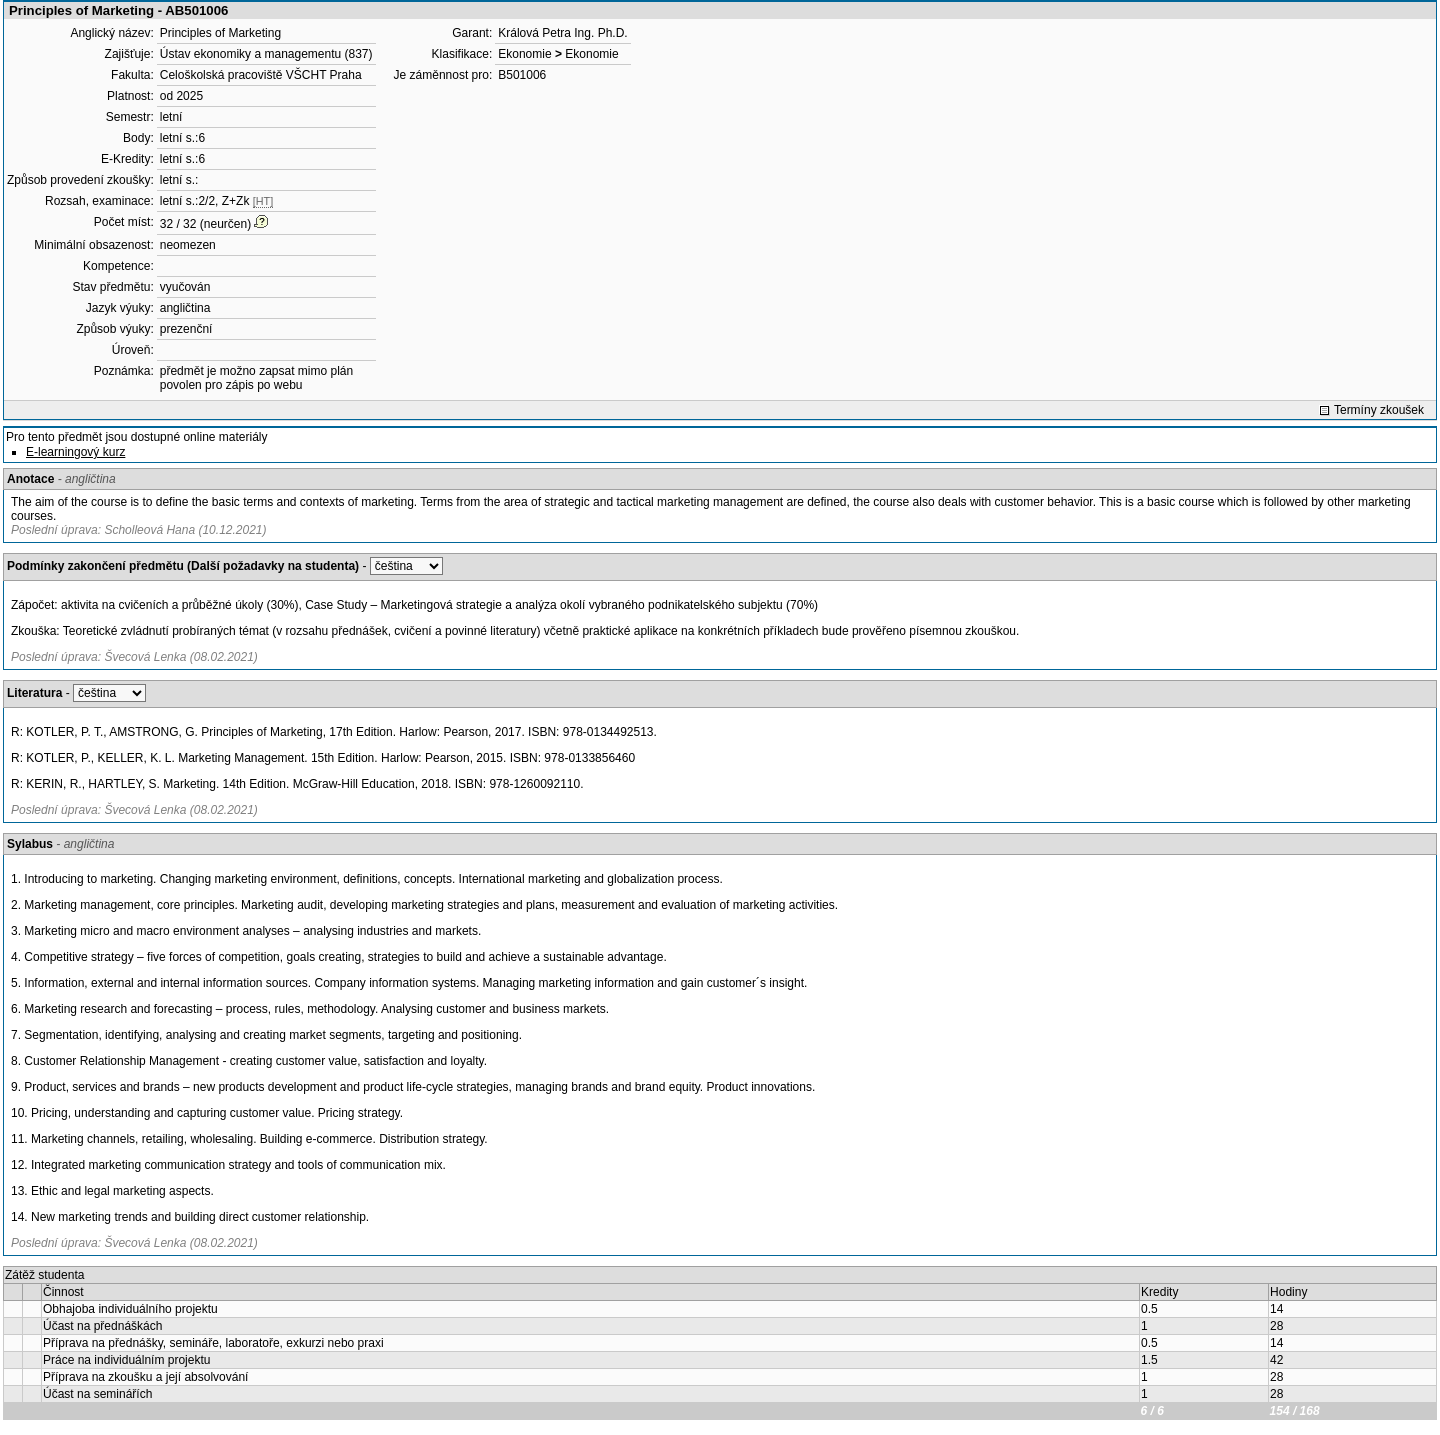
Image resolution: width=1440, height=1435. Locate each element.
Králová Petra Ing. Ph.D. (562, 33)
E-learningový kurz (75, 452)
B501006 (522, 75)
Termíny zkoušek (1379, 410)
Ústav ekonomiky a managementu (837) (266, 54)
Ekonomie (524, 54)
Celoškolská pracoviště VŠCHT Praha (261, 75)
